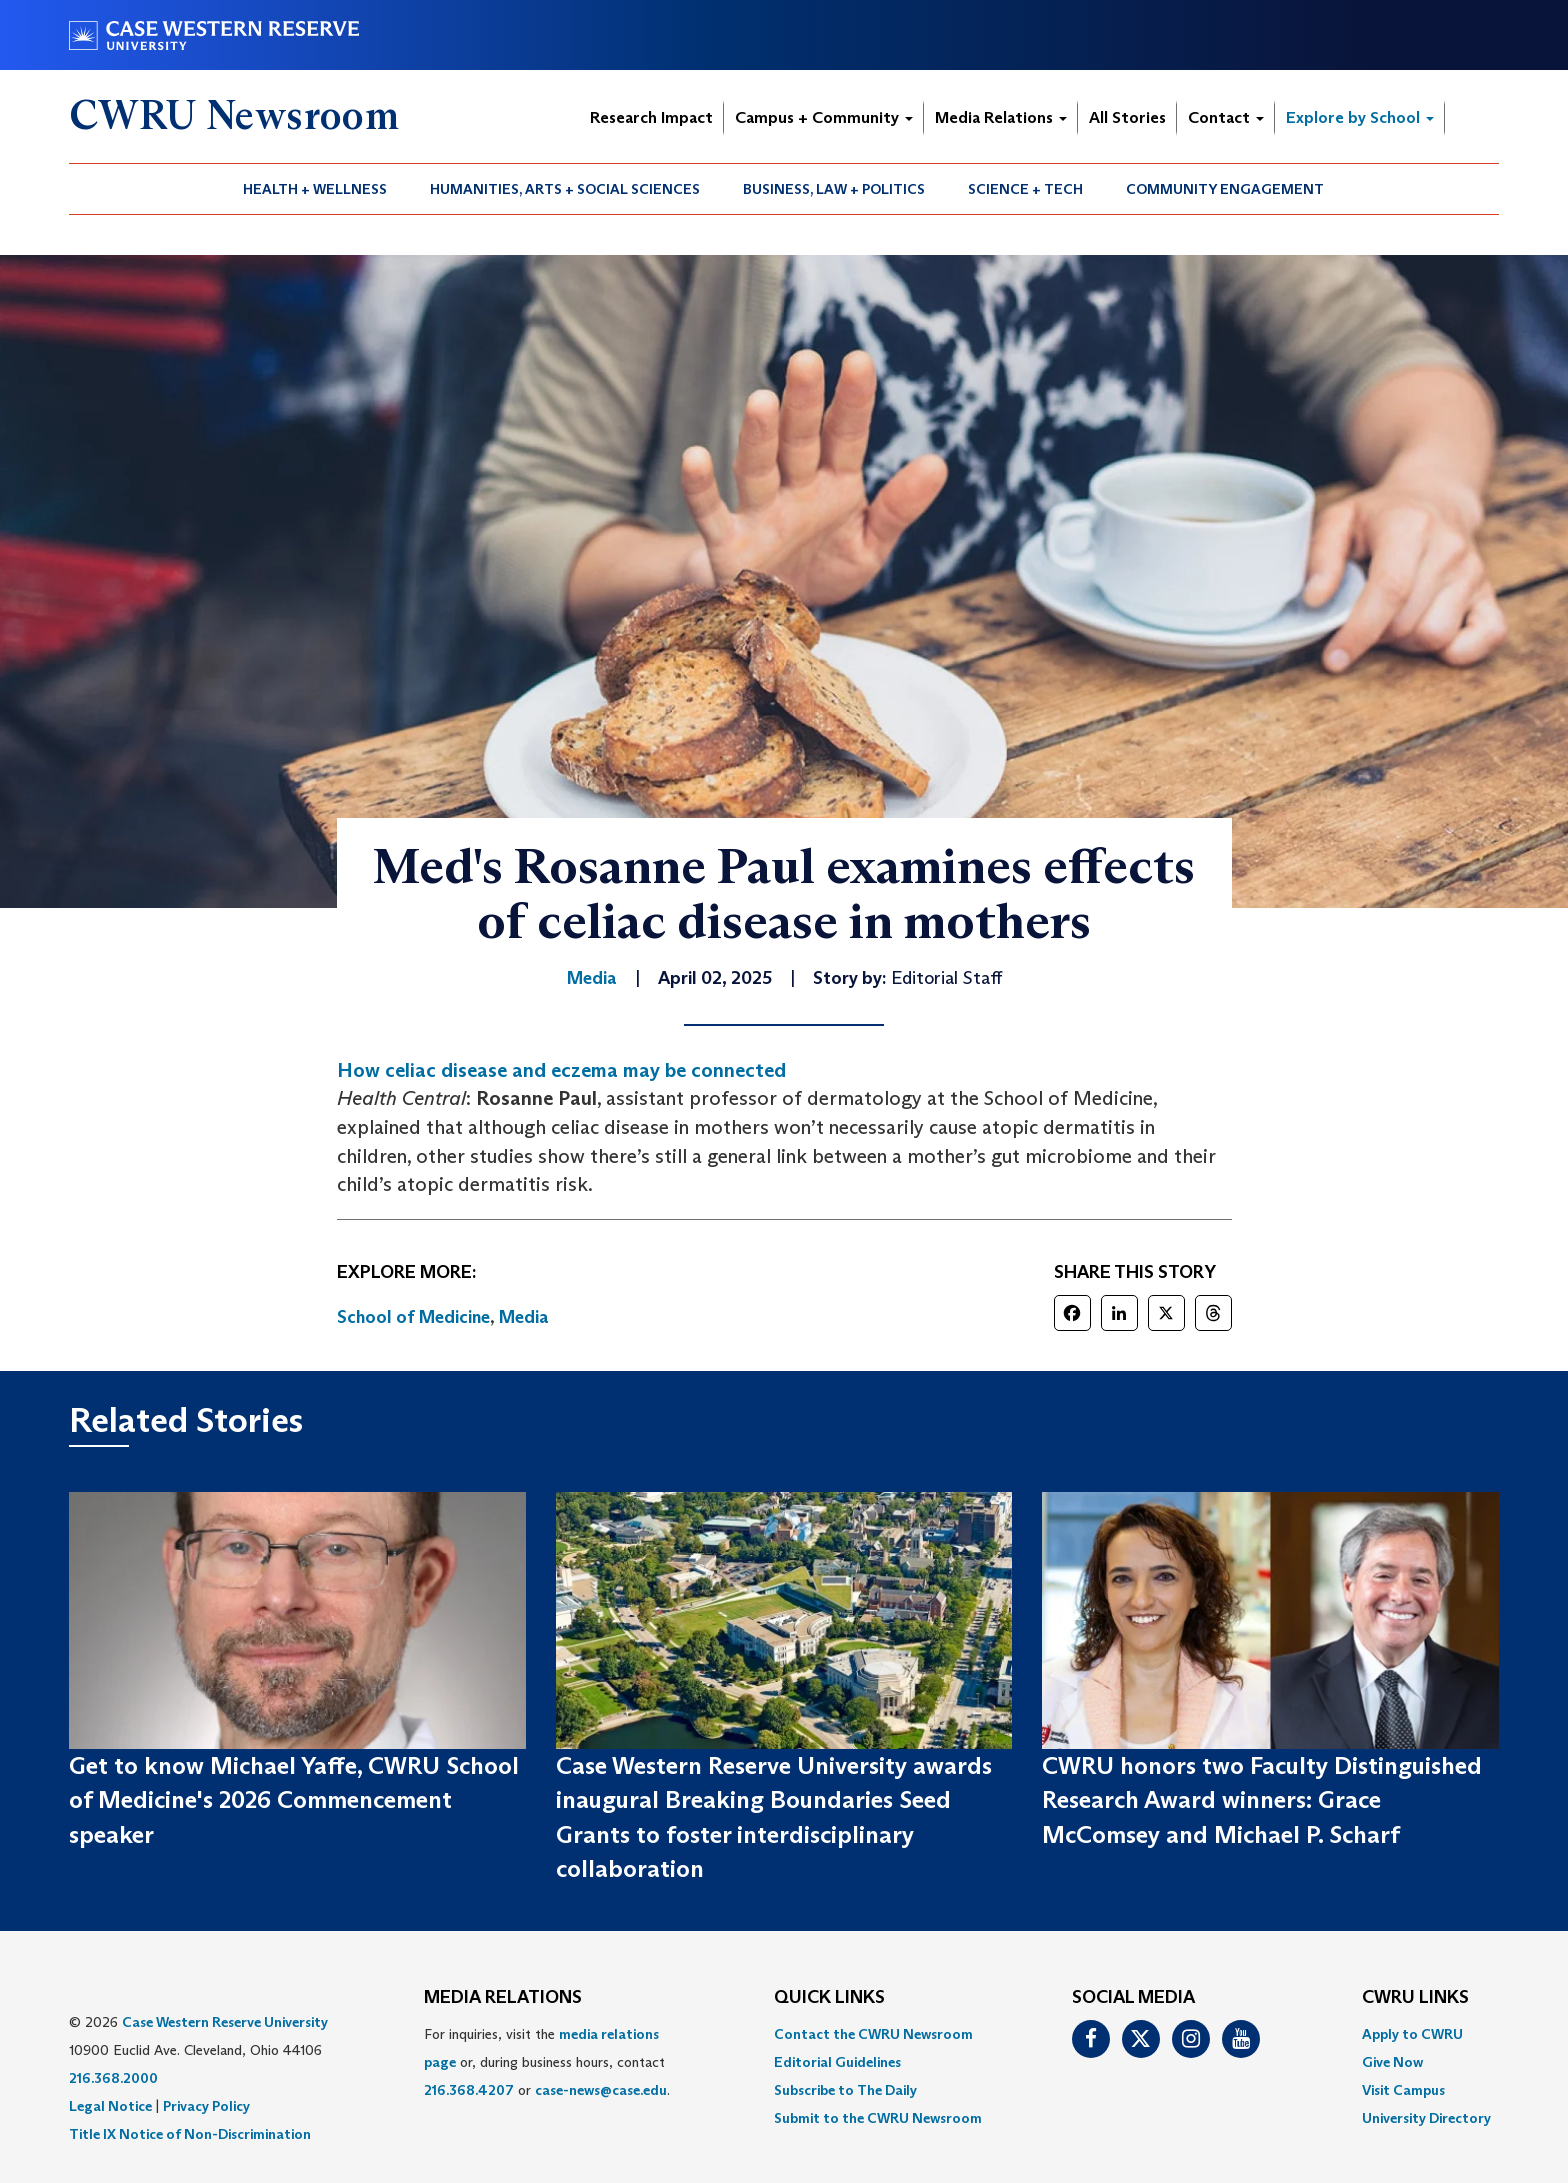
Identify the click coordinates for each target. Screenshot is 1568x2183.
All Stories (1127, 117)
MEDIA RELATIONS (503, 1998)
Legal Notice (110, 2106)
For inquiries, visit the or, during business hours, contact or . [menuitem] (547, 2062)
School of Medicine (413, 1317)
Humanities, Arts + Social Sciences (565, 189)
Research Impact (651, 117)
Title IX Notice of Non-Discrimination (190, 2134)
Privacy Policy (206, 2106)
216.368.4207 (469, 2090)
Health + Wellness (315, 189)
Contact (1226, 117)
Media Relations (1001, 117)
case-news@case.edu (601, 2090)
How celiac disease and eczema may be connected (561, 1070)
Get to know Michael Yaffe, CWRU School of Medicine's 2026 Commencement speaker (294, 1800)
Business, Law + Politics (834, 189)
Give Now (1392, 2062)
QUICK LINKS (829, 1998)
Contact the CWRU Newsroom (873, 2034)
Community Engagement (1225, 189)
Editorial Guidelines (837, 2062)
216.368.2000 (113, 2078)
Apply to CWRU (1412, 2034)
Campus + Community (824, 117)
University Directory (1426, 2118)
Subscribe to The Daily (845, 2090)
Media (524, 1317)
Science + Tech (1025, 189)
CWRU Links (1415, 1998)
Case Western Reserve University (225, 2022)
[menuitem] (315, 189)
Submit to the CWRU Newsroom (878, 2118)
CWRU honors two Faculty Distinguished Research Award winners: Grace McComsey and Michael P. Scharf (1262, 1800)
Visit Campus (1403, 2090)
